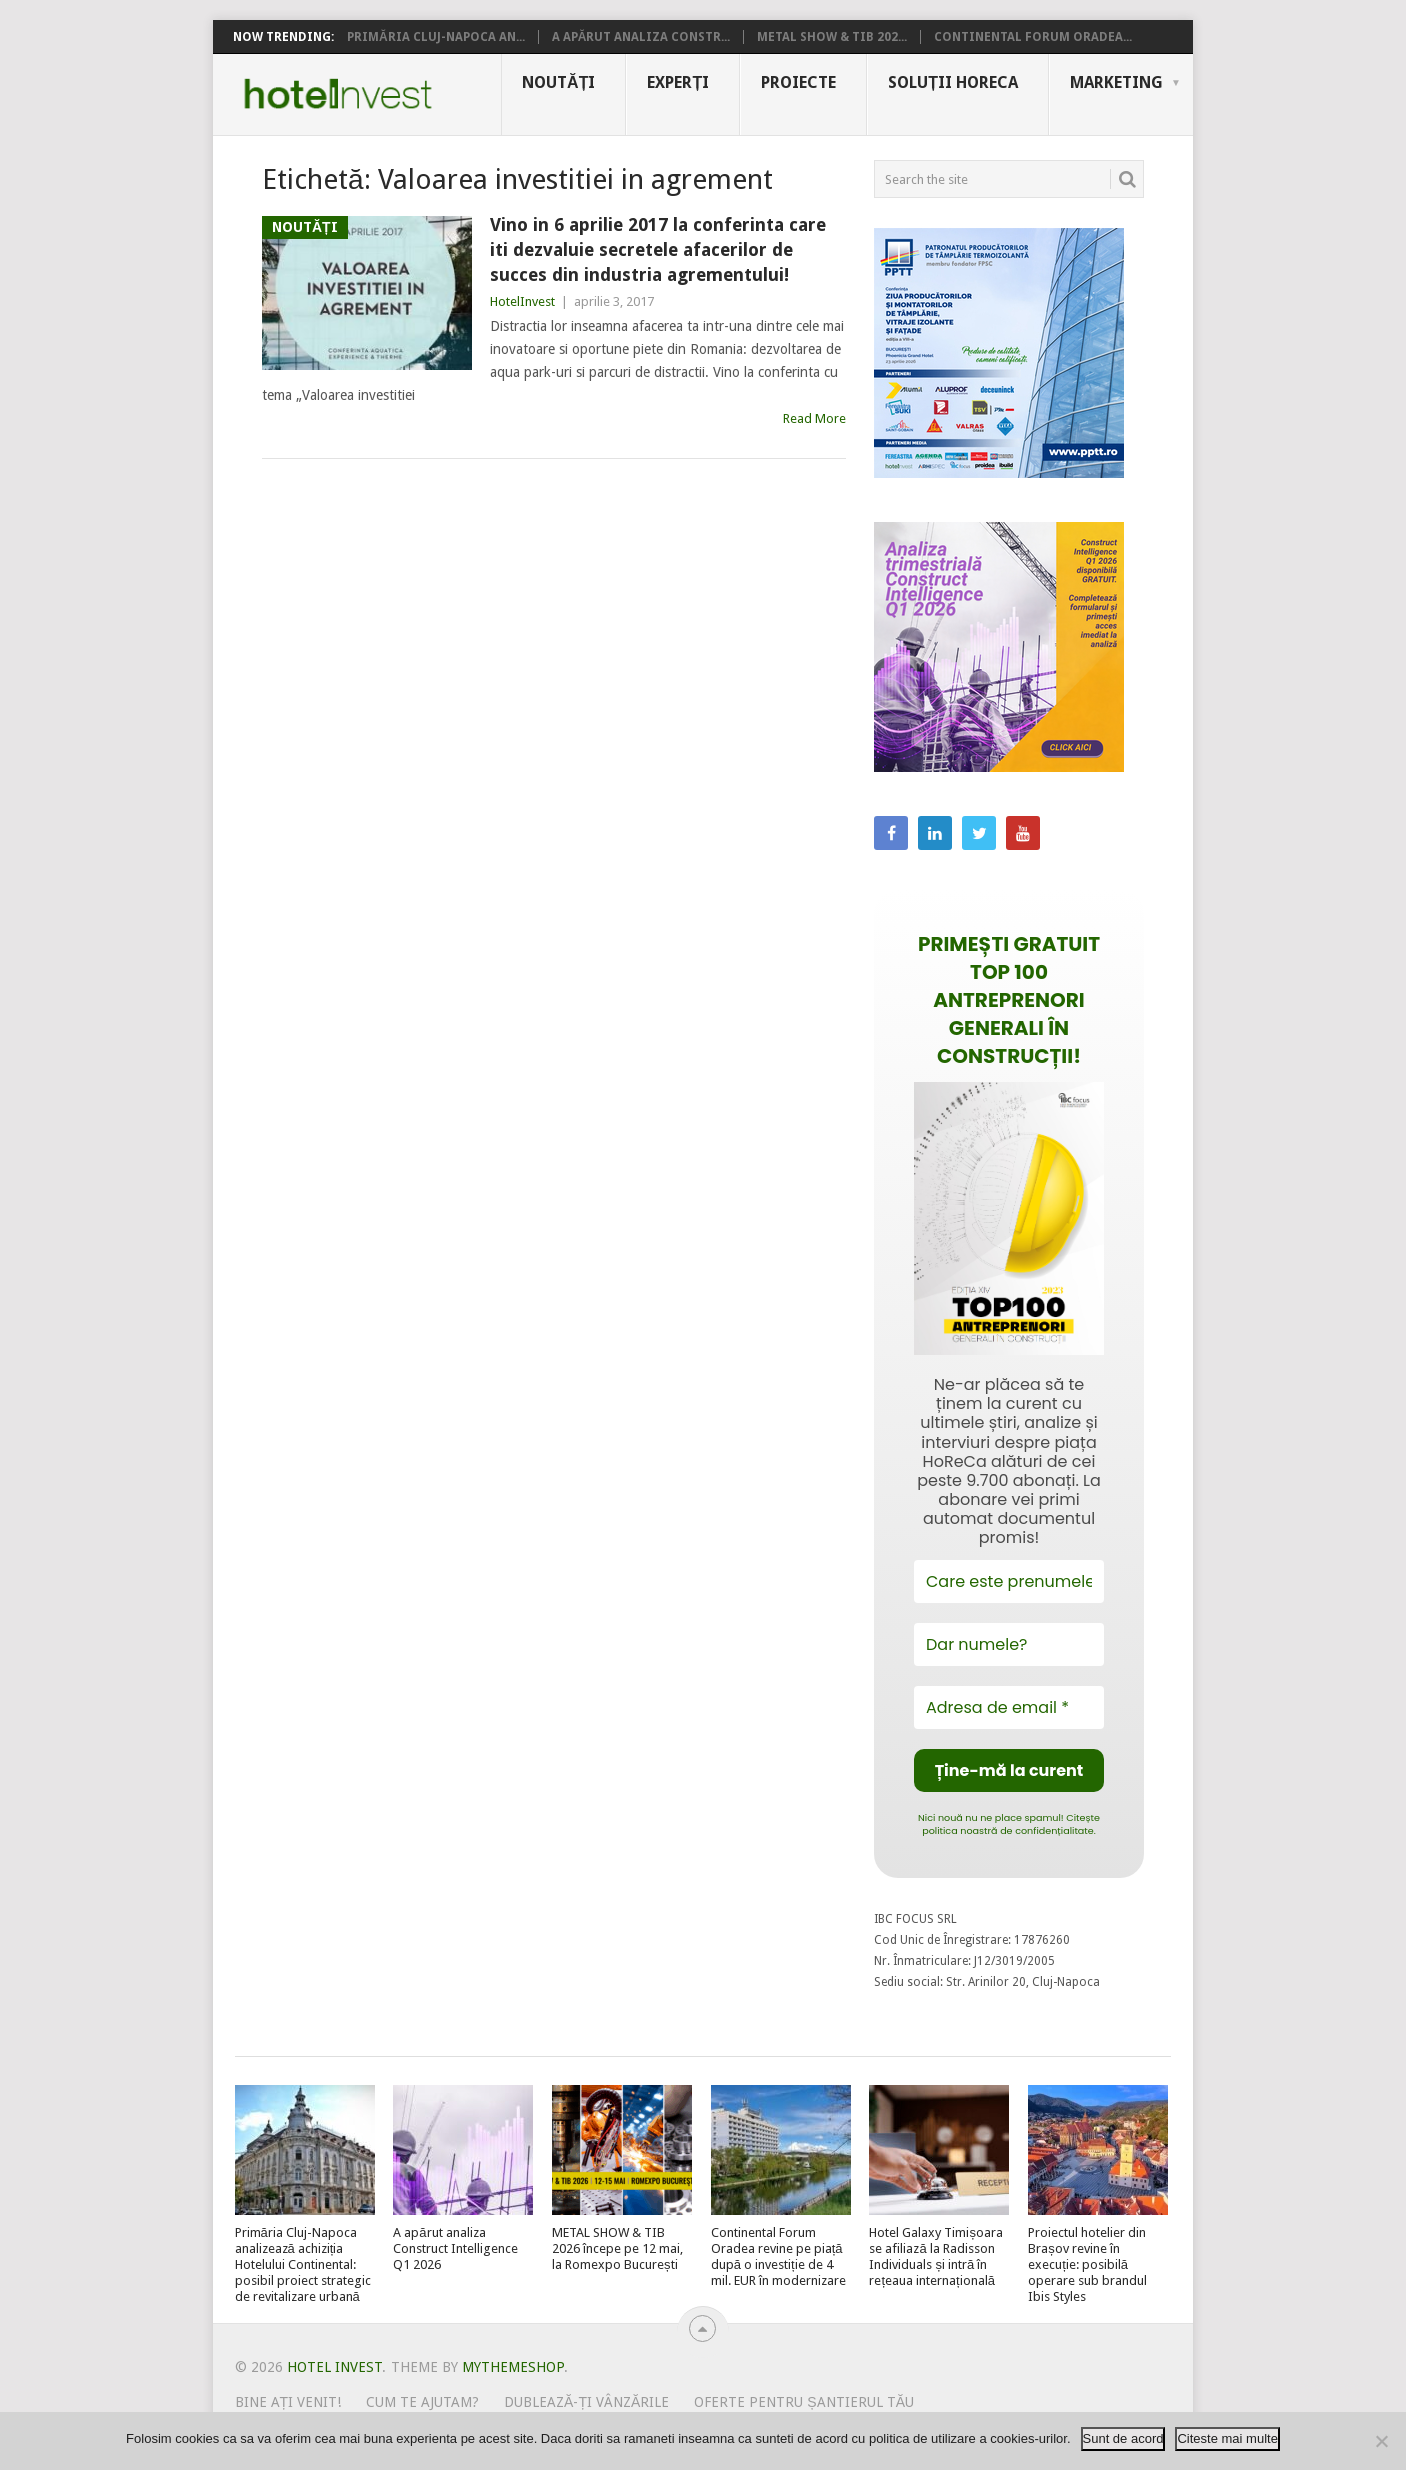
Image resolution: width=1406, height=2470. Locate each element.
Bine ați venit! (288, 2402)
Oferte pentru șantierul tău (804, 2402)
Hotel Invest (338, 94)
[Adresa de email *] (1009, 1707)
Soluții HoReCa (953, 82)
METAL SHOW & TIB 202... (832, 37)
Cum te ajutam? (422, 2402)
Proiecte (798, 82)
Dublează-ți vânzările (586, 2402)
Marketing (1116, 82)
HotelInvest (522, 301)
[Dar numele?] (1009, 1644)
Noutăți (558, 82)
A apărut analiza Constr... (641, 37)
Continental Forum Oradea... (1033, 37)
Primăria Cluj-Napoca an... (436, 37)
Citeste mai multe (1227, 2438)
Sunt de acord (1123, 2438)
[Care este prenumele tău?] (1009, 1581)
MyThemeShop (513, 2367)
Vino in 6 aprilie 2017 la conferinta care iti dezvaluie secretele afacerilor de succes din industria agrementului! (658, 249)
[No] (1381, 2441)
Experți (678, 82)
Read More (814, 418)
